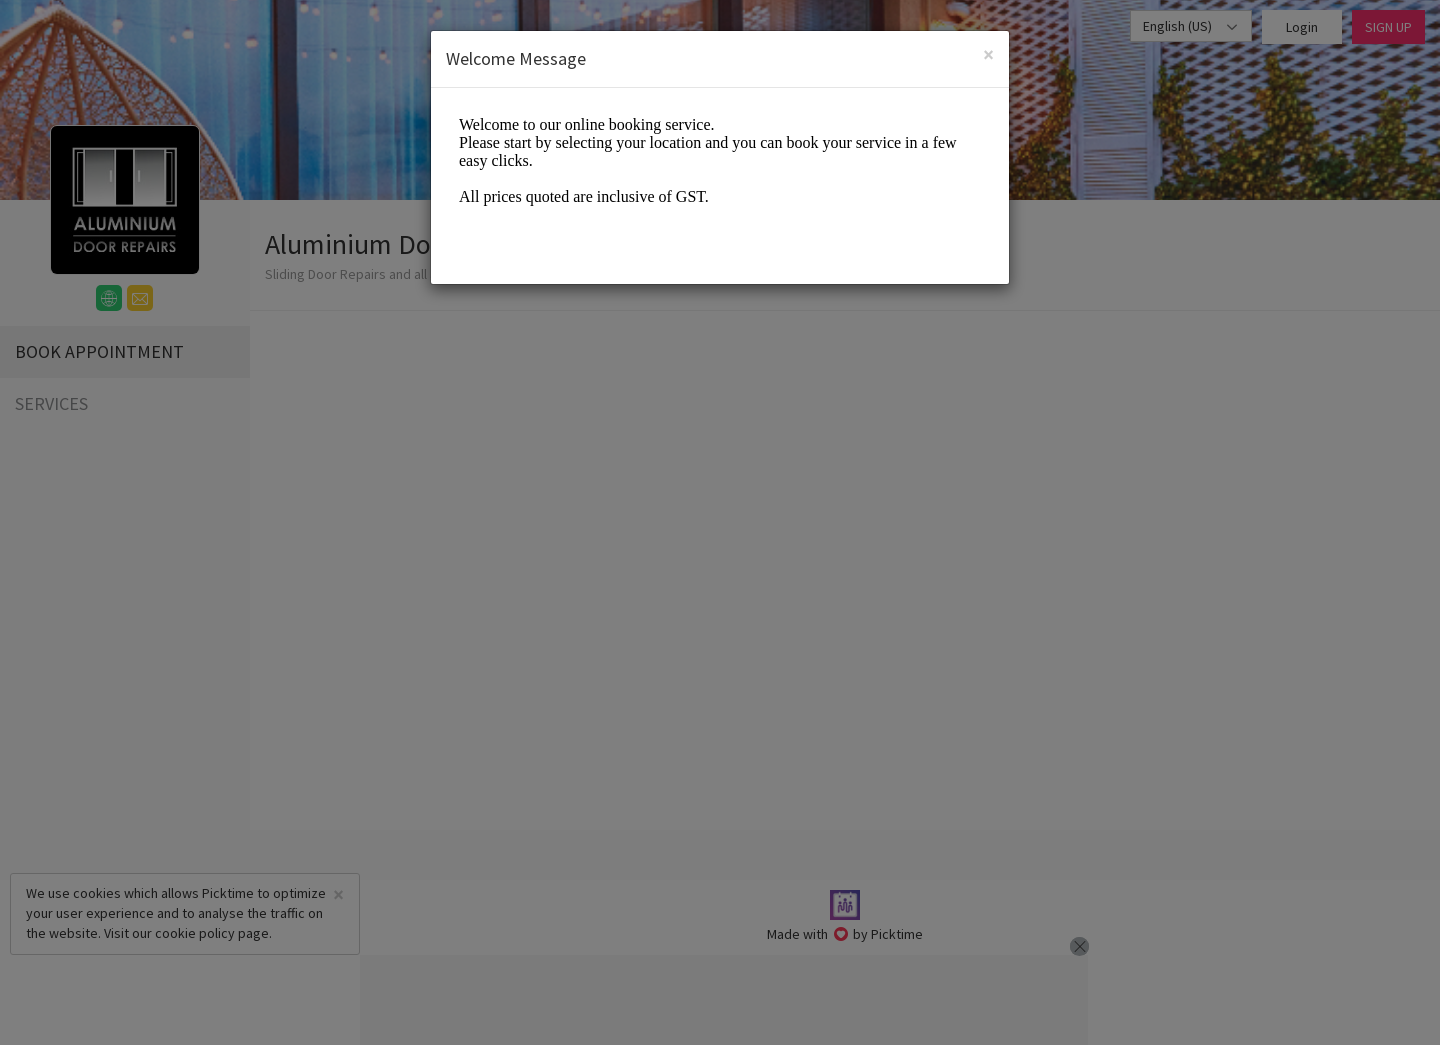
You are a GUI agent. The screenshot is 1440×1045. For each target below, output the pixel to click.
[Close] (988, 54)
